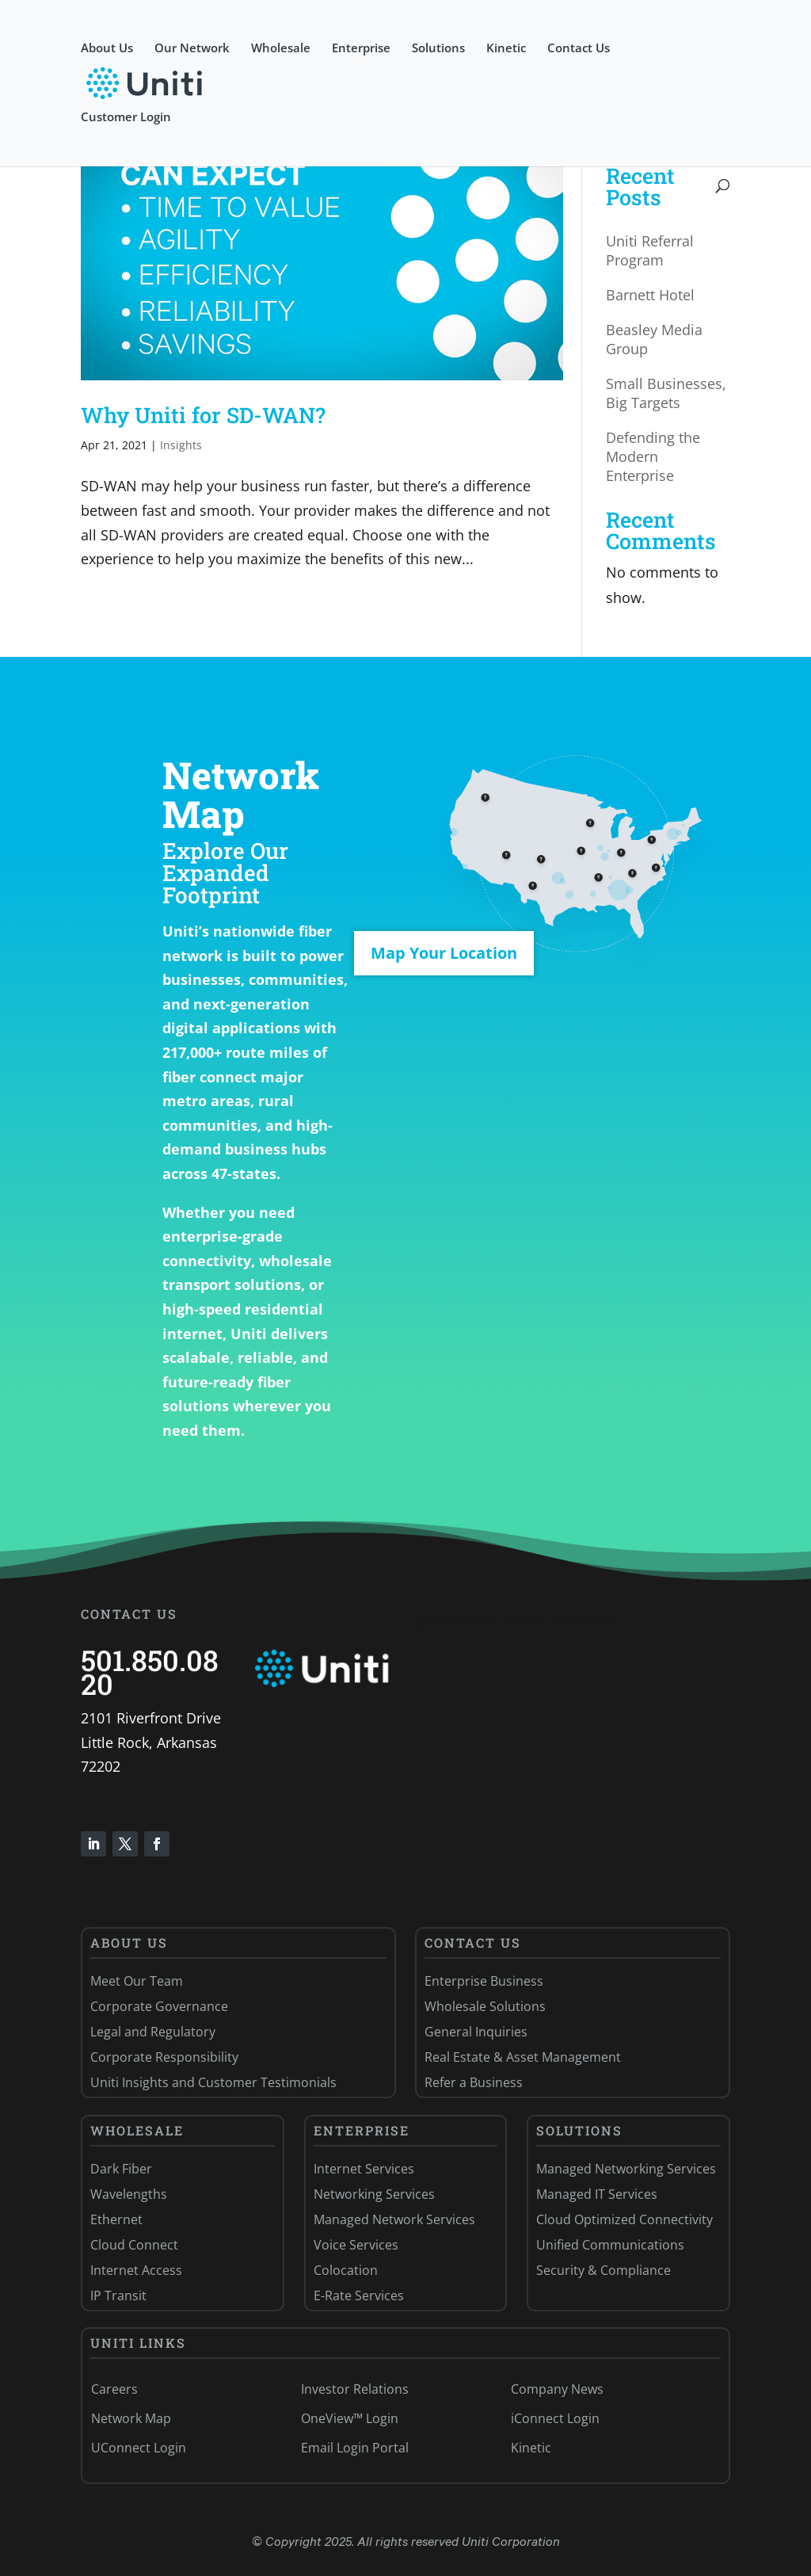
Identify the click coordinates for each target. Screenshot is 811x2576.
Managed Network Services (394, 2219)
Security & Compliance (603, 2270)
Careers (114, 2389)
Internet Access (136, 2270)
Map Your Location (444, 953)
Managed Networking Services (626, 2168)
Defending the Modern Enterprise (653, 456)
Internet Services (364, 2168)
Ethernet (116, 2219)
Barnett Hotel (650, 294)
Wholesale (280, 48)
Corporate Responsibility (164, 2057)
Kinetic (506, 48)
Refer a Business (474, 2082)
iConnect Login (555, 2418)
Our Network (192, 48)
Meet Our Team (136, 1981)
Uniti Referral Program (650, 250)
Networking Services (374, 2194)
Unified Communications (610, 2245)
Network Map (131, 2418)
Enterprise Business (484, 1981)
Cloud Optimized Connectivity (624, 2219)
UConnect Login (138, 2447)
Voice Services (356, 2245)
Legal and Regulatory (152, 2031)
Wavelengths (128, 2194)
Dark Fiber (121, 2168)
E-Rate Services (359, 2295)
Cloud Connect (134, 2245)
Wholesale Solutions (485, 2006)
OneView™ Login (349, 2418)
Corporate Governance (159, 2006)
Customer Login (126, 117)
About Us (107, 48)
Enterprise (361, 48)
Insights (181, 444)
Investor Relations (355, 2389)
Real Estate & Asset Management (523, 2057)
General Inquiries (476, 2031)
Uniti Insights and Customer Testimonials (213, 2082)
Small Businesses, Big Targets (666, 393)
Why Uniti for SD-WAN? (203, 415)
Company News (557, 2389)
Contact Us (578, 48)
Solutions (438, 48)
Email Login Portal (355, 2447)
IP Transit (118, 2295)
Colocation (346, 2270)
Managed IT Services (596, 2194)
